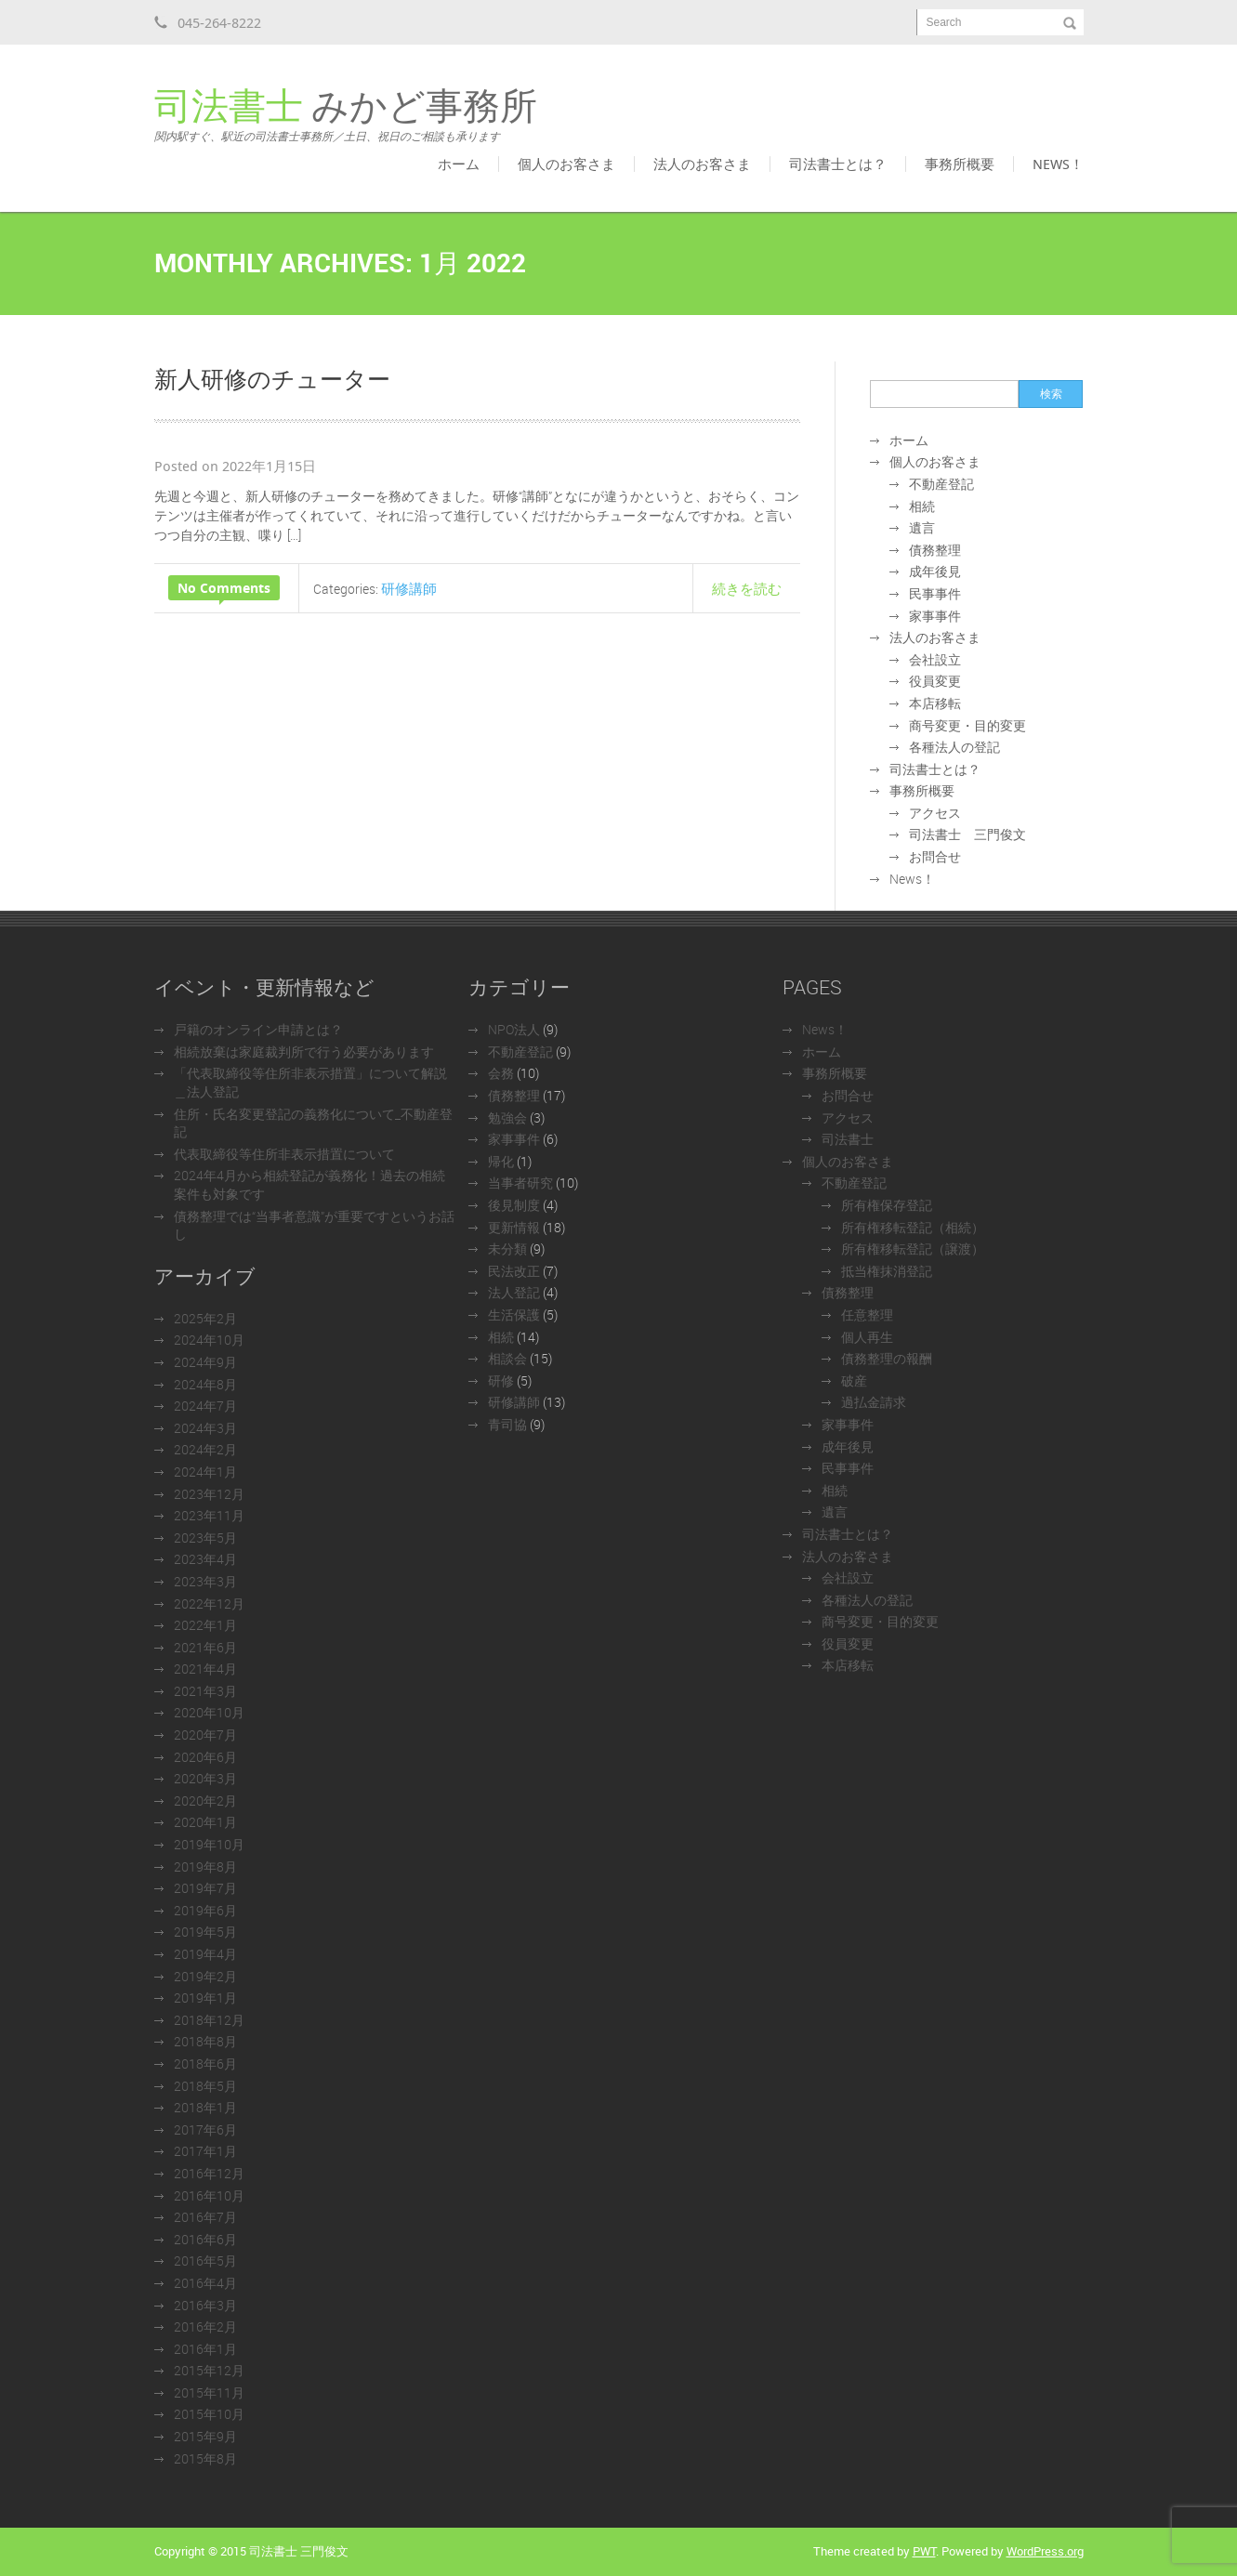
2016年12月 (209, 2173)
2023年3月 (205, 1581)
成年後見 (935, 571)
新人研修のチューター (272, 378)
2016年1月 (205, 2349)
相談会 (507, 1358)
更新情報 (514, 1227)
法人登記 (514, 1292)
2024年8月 (205, 1384)
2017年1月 (205, 2151)
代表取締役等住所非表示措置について (284, 1154)
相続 (922, 506)
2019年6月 (205, 1910)
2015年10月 (209, 2414)
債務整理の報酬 (886, 1358)
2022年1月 (205, 1625)
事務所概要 (959, 163)
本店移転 (935, 703)
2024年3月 (205, 1428)
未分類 (507, 1248)
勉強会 (507, 1117)
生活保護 (514, 1314)
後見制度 (514, 1205)
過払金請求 (873, 1402)
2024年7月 (205, 1405)
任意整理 (867, 1314)
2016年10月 (209, 2195)
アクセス (935, 812)
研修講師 (409, 588)
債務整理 (935, 550)
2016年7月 (205, 2217)
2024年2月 (205, 1449)
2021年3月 (205, 1691)
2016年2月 (205, 2326)
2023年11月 (209, 1515)
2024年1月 (205, 1471)
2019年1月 (205, 1997)
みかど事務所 (345, 115)
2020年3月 (205, 1778)
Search (944, 22)
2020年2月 (205, 1800)
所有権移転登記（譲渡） (912, 1248)
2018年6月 (205, 2063)
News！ (1058, 163)
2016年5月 (205, 2260)
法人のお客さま (702, 163)
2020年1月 (205, 1822)
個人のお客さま (566, 163)
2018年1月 (205, 2107)
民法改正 (514, 1271)
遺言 (922, 527)
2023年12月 (209, 1494)
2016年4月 (205, 2283)
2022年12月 (209, 1603)
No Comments (224, 588)
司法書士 (848, 1139)
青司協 (507, 1424)
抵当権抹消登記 (886, 1271)
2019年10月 (209, 1844)
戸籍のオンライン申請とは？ (258, 1029)
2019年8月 (205, 1866)
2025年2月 (205, 1318)
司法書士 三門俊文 (967, 834)
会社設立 (935, 659)
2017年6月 (205, 2129)
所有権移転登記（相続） (912, 1227)
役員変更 (935, 681)
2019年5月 (205, 1931)
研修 (501, 1380)
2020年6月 (205, 1757)
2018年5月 (205, 2086)
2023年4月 (205, 1559)
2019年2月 (205, 1976)
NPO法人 (514, 1029)
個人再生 (867, 1337)
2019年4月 (205, 1954)
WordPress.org (1045, 2551)
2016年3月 (205, 2305)
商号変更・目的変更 (967, 725)
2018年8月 (205, 2041)
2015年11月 (209, 2392)
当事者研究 (520, 1182)
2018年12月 (209, 2020)
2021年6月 (205, 1647)
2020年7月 (205, 1734)
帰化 (501, 1161)
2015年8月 (205, 2458)
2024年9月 (205, 1362)
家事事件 (935, 615)
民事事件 (935, 593)
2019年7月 (205, 1888)
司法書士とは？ (838, 163)
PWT (924, 2551)
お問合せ (935, 856)
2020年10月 (209, 1712)
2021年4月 (205, 1668)
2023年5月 (205, 1537)
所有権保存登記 (886, 1205)
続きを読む (747, 588)
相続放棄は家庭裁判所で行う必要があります (304, 1051)
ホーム (459, 163)
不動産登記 (941, 484)
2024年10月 (209, 1339)
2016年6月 (205, 2239)
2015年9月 (205, 2436)
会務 (501, 1073)
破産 (854, 1380)
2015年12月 (209, 2370)
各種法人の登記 (954, 747)
